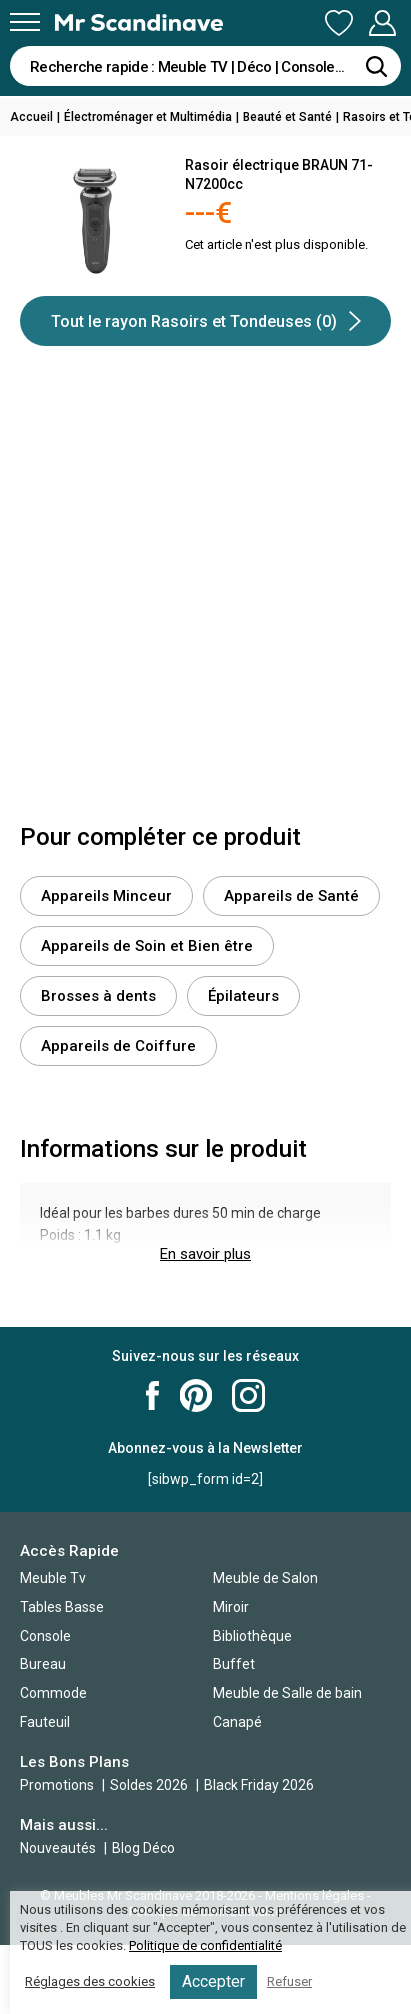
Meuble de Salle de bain (287, 1693)
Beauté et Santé (287, 117)
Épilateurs (243, 996)
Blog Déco (143, 1848)
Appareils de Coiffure (118, 1046)
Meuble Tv (53, 1578)
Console (45, 1636)
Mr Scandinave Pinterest (196, 1395)
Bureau (43, 1664)
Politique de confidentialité (205, 1945)
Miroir (231, 1607)
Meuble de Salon (265, 1578)
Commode (53, 1693)
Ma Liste (339, 23)
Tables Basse (62, 1607)
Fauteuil (45, 1722)
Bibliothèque (252, 1636)
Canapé (237, 1722)
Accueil (31, 117)
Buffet (234, 1664)
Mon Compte (382, 23)
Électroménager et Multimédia (148, 117)
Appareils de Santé (291, 896)
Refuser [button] (289, 1981)
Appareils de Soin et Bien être (147, 946)
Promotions (57, 1785)
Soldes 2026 (150, 1785)
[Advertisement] (205, 598)
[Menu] (25, 22)
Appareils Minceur (106, 896)
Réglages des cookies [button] (90, 1981)
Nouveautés (58, 1848)
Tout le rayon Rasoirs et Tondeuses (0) (206, 321)
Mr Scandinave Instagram (248, 1395)
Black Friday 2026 (259, 1785)
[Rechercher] (376, 66)
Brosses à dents (98, 996)
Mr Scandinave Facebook (153, 1395)
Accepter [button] (213, 1981)
